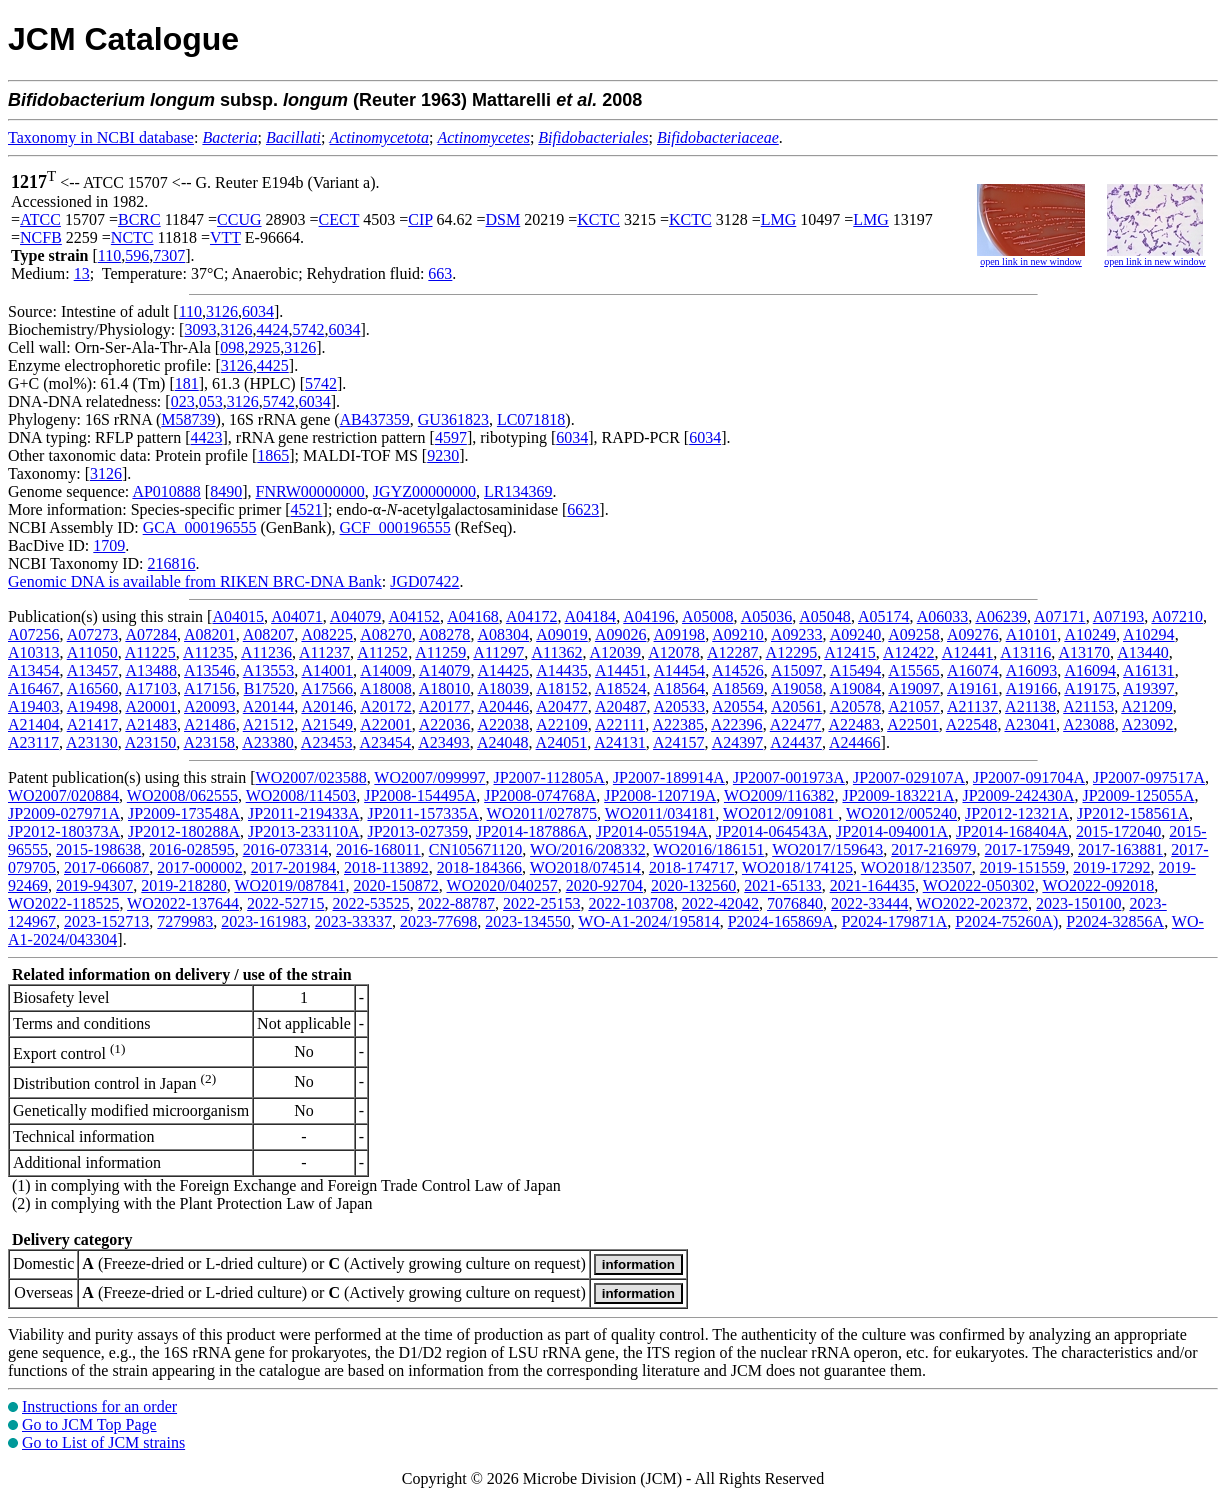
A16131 (1149, 670)
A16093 (1032, 670)
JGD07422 (424, 581)
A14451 (621, 670)
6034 (258, 311)
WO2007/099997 (429, 777)
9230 (443, 455)
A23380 (268, 742)
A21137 (972, 706)
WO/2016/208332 (588, 849)
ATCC (40, 219)
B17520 (269, 688)
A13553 (269, 670)
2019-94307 (94, 885)
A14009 (386, 670)
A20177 (445, 706)
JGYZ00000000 (424, 491)
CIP (420, 219)
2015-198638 (98, 849)
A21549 (327, 724)
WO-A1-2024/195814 (648, 921)
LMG (779, 219)
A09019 (562, 634)
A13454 (34, 670)
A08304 (504, 634)
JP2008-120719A (660, 795)
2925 (264, 347)
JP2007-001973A (789, 777)
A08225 (327, 634)
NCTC (132, 237)
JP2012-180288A (184, 831)
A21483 (151, 724)
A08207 (269, 634)
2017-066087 (106, 867)
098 (232, 347)
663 (440, 273)
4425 (273, 365)
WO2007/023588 (311, 777)
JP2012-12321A (1017, 813)
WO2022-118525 (63, 903)
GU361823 (453, 419)
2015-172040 (1118, 831)
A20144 (269, 706)
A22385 (678, 724)
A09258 (914, 634)
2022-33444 (869, 903)
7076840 (795, 903)
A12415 (850, 652)
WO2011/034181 (660, 813)
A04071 (297, 616)
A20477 (562, 706)
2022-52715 (285, 903)
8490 (226, 491)
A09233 (797, 634)
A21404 (34, 724)
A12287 (733, 652)
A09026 (621, 634)
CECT (339, 219)
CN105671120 (476, 849)
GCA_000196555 (200, 527)
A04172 (532, 616)
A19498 (93, 706)
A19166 (1032, 688)
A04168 (473, 616)
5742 (308, 329)
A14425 (504, 670)
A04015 (238, 616)
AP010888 (166, 491)
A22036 (445, 724)
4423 (207, 437)
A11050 (92, 652)
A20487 (621, 706)
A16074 (973, 670)
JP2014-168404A (1012, 831)
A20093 (210, 706)
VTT (225, 237)
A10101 (1032, 634)
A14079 (445, 670)
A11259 (440, 652)
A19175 (1090, 688)
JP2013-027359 (417, 831)
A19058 (797, 688)
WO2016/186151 (708, 849)
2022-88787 (456, 903)
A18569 (738, 688)
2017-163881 (1120, 849)
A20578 (856, 706)
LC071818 (531, 419)
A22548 (972, 724)
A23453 (327, 742)
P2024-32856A (1115, 921)
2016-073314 (285, 849)
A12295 (792, 652)
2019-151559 (1022, 867)
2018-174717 (691, 867)
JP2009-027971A (64, 813)
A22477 (796, 724)
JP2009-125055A (1138, 795)
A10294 (1149, 634)
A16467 (34, 688)
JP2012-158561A (1133, 813)
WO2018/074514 (585, 867)
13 (82, 273)
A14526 (738, 670)
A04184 (591, 616)
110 (109, 255)
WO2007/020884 (63, 795)
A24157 (679, 742)
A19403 (34, 706)
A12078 (674, 652)
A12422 (909, 652)
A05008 (708, 616)
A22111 (620, 724)
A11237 (324, 652)
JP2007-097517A (1149, 777)
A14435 (562, 670)
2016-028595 (191, 849)
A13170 (1084, 652)
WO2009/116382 (779, 795)
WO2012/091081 (780, 813)
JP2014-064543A (772, 831)
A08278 (445, 634)
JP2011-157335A (422, 813)
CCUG (239, 219)
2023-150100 (1078, 903)
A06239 (1001, 616)
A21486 (210, 724)
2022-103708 (630, 903)
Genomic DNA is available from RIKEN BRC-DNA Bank (195, 581)
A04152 (415, 616)
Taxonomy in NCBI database (101, 137)
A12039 (616, 652)
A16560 (93, 688)
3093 (200, 329)
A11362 (556, 652)
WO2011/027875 (542, 813)
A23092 (1148, 724)
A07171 (1060, 616)
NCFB (41, 237)
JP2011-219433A (303, 813)
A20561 (797, 706)
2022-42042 (720, 903)
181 (187, 383)
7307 (169, 255)
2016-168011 (378, 849)
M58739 (188, 419)
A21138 (1030, 706)
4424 (272, 329)
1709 (109, 545)
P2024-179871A (894, 921)
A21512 (269, 724)
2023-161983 (263, 921)
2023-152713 (106, 921)
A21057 (914, 706)
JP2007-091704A (1029, 777)
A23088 (1089, 724)
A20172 (386, 706)
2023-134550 (527, 921)
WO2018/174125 (797, 867)
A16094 (1090, 670)
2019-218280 (183, 885)
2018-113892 (386, 867)
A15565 (914, 670)
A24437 (796, 742)
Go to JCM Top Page (89, 1424)
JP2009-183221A (898, 795)
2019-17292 (1111, 867)
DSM (503, 219)
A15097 (797, 670)
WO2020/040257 (502, 885)
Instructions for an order (99, 1406)
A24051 (562, 742)
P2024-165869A (781, 921)
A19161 (973, 688)
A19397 (1149, 688)
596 (137, 255)
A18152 (562, 688)
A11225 (150, 652)
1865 (273, 455)
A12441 (968, 652)
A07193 (1119, 616)
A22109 (562, 724)
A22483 (854, 724)
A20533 (680, 706)
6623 (583, 509)
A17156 (210, 688)
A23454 (386, 742)
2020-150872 (395, 885)
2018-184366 (479, 867)
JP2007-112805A (548, 777)
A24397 (738, 742)
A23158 (209, 742)
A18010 (445, 688)
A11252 (382, 652)
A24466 (855, 742)
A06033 (943, 616)
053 (211, 401)
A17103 (151, 688)
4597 (451, 437)
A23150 (151, 742)
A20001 (151, 706)
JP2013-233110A (303, 831)
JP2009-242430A (1018, 795)
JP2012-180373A (64, 831)
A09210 (738, 634)
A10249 (1090, 634)
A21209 (1147, 706)
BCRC (139, 219)
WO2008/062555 (182, 795)
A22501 (913, 724)
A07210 (1177, 616)
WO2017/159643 (827, 849)
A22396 (737, 724)
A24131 (620, 742)
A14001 (327, 670)
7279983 (185, 921)
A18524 (621, 688)
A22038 (504, 724)
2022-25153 (541, 903)
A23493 (444, 742)
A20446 (504, 706)
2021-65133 (782, 885)
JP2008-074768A (540, 795)
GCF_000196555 (395, 527)
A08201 (210, 634)
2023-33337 (353, 921)
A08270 (386, 634)
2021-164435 (872, 885)
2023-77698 (438, 921)
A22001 (386, 724)
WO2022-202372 (972, 903)
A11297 (498, 652)
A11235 (208, 652)
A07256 (34, 634)
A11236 (266, 652)
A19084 (856, 688)
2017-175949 (1027, 849)
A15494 (856, 670)
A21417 (93, 724)
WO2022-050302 (979, 885)
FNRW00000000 (310, 491)
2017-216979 (933, 849)
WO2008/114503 (301, 795)
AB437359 (375, 419)
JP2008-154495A (420, 795)
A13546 (210, 670)
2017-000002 (199, 867)
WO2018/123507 (916, 867)
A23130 (92, 742)
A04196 (649, 616)
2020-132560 (693, 885)
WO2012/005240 (901, 813)
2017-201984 (293, 867)
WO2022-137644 (183, 903)
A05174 (884, 616)
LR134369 (518, 491)
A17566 (327, 688)
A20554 (738, 706)
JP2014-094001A (892, 831)
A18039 (503, 688)
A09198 (680, 634)
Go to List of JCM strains (103, 1442)
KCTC (598, 219)
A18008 (386, 688)
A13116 (1025, 652)
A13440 (1143, 652)
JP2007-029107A (909, 777)
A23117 (33, 742)
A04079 (356, 616)
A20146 (327, 706)
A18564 (680, 688)
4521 (307, 509)
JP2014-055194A (652, 831)
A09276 (973, 634)
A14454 (680, 670)
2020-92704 (604, 885)
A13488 (151, 670)
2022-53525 (370, 903)
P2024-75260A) (1006, 921)
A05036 (767, 616)
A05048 (825, 616)
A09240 (856, 634)
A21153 (1088, 706)
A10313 (34, 652)
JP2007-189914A (669, 777)
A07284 (151, 634)
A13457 (93, 670)
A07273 (93, 634)
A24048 (503, 742)
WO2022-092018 (1098, 885)
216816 (171, 563)
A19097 (914, 688)
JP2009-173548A (184, 813)
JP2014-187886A (532, 831)
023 (183, 401)
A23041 (1031, 724)
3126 (222, 311)
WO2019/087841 (289, 885)
